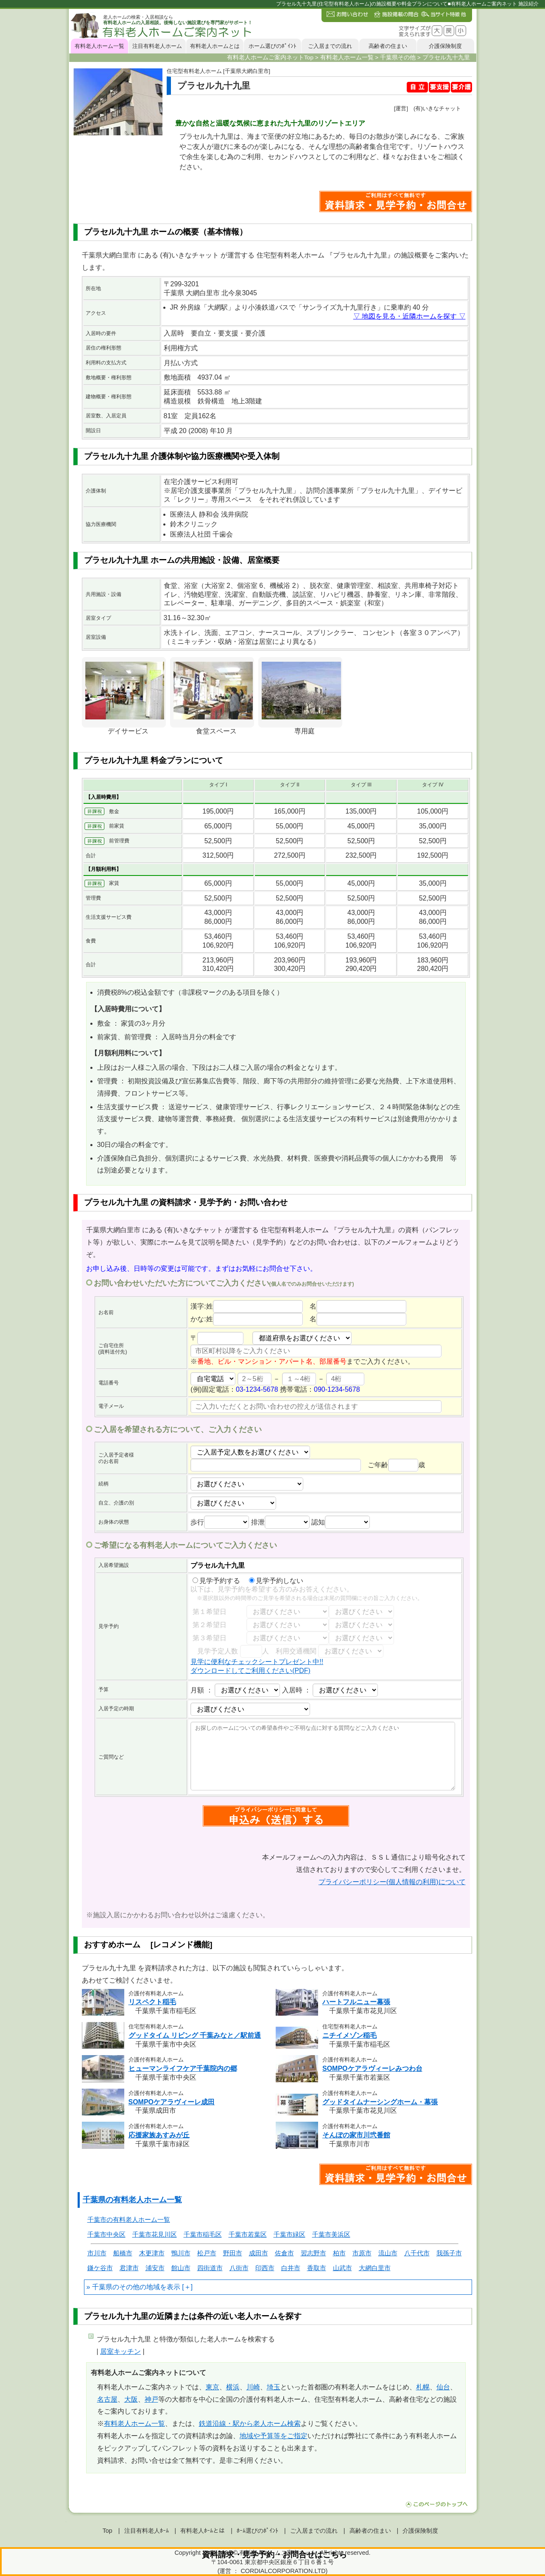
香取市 (316, 2267)
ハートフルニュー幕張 (356, 2001)
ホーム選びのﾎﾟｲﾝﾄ (272, 46)
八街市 (239, 2267)
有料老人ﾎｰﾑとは (202, 2530)
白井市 (290, 2267)
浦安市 (155, 2267)
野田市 (232, 2253)
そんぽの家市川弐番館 (356, 2135)
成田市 (258, 2253)
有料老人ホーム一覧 (99, 46)
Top (107, 2530)
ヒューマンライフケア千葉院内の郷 (183, 2068)
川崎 (253, 2387)
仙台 (443, 2387)
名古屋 (107, 2399)
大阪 (131, 2399)
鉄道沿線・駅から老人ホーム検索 (250, 2423)
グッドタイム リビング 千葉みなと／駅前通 (195, 2035)
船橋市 (122, 2253)
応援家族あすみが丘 (159, 2135)
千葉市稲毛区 (203, 2234)
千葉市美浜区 (331, 2234)
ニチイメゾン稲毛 (349, 2035)
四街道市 (210, 2267)
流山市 (387, 2253)
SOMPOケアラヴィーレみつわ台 (372, 2068)
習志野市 (313, 2253)
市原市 (362, 2253)
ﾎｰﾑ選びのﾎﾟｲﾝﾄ (257, 2530)
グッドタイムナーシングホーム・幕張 (380, 2102)
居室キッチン (120, 2351)
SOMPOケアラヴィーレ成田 (172, 2102)
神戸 (151, 2399)
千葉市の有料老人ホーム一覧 (128, 2219)
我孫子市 (449, 2253)
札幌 (423, 2387)
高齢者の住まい (388, 46)
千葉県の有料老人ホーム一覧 (132, 2200)
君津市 (129, 2267)
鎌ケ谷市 (100, 2267)
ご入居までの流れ (330, 46)
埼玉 (273, 2387)
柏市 (339, 2253)
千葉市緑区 (289, 2234)
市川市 (96, 2253)
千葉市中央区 (106, 2234)
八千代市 (417, 2253)
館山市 (180, 2267)
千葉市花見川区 (154, 2234)
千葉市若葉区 (248, 2234)
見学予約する (216, 1580)
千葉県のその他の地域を (129, 2287)
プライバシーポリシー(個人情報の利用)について (392, 1881)
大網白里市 (375, 2267)
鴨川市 (180, 2253)
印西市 (264, 2267)
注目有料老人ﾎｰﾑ (146, 2530)
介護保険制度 (445, 46)
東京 (212, 2387)
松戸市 (206, 2253)
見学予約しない (276, 1580)
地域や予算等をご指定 (273, 2435)
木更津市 (152, 2253)
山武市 (342, 2267)
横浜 (233, 2387)
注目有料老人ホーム (157, 46)
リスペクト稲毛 (152, 2001)
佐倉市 (284, 2253)
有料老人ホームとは (215, 46)
